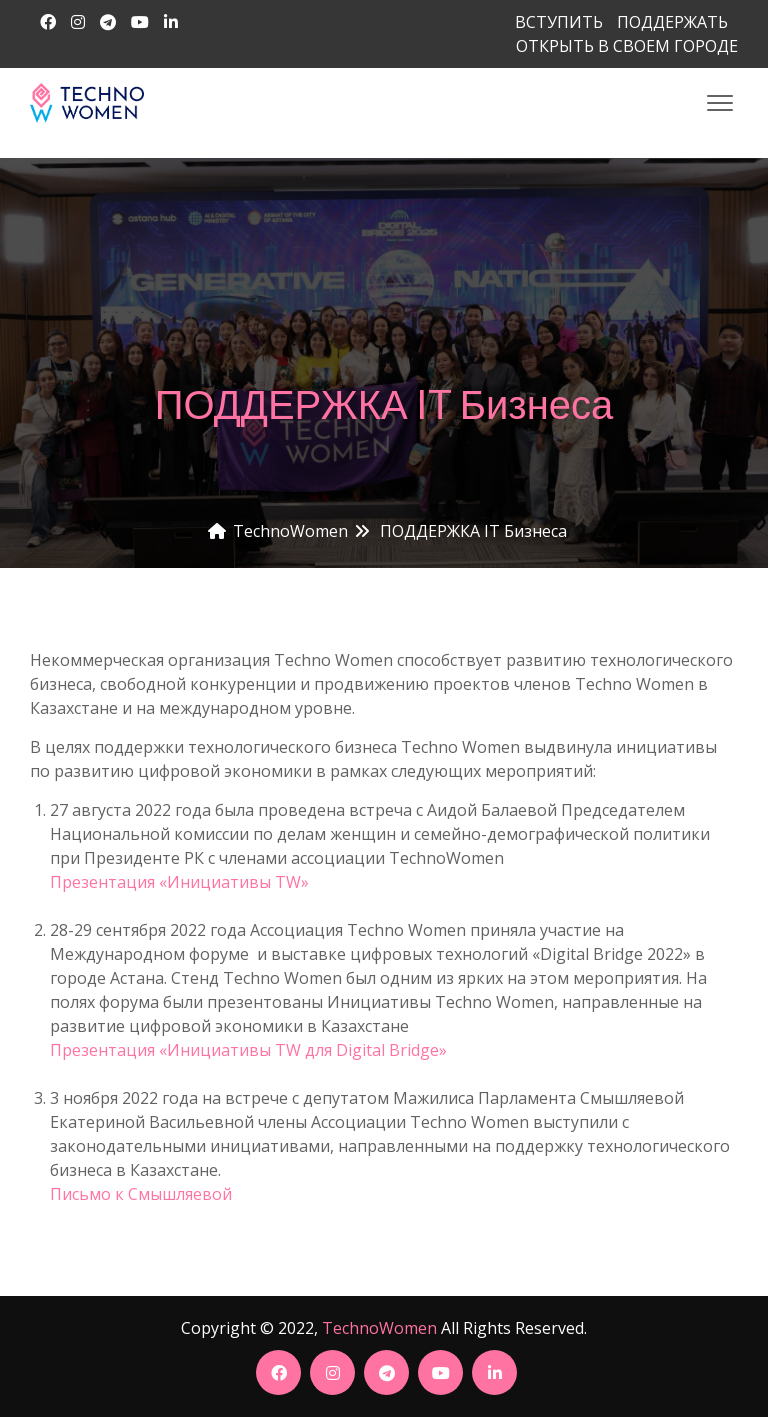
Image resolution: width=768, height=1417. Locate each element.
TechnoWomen (379, 1328)
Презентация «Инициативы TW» (179, 882)
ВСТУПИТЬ (559, 22)
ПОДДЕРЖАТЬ (672, 22)
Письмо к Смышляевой (141, 1194)
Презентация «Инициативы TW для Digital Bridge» (248, 1050)
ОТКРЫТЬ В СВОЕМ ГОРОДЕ (627, 46)
